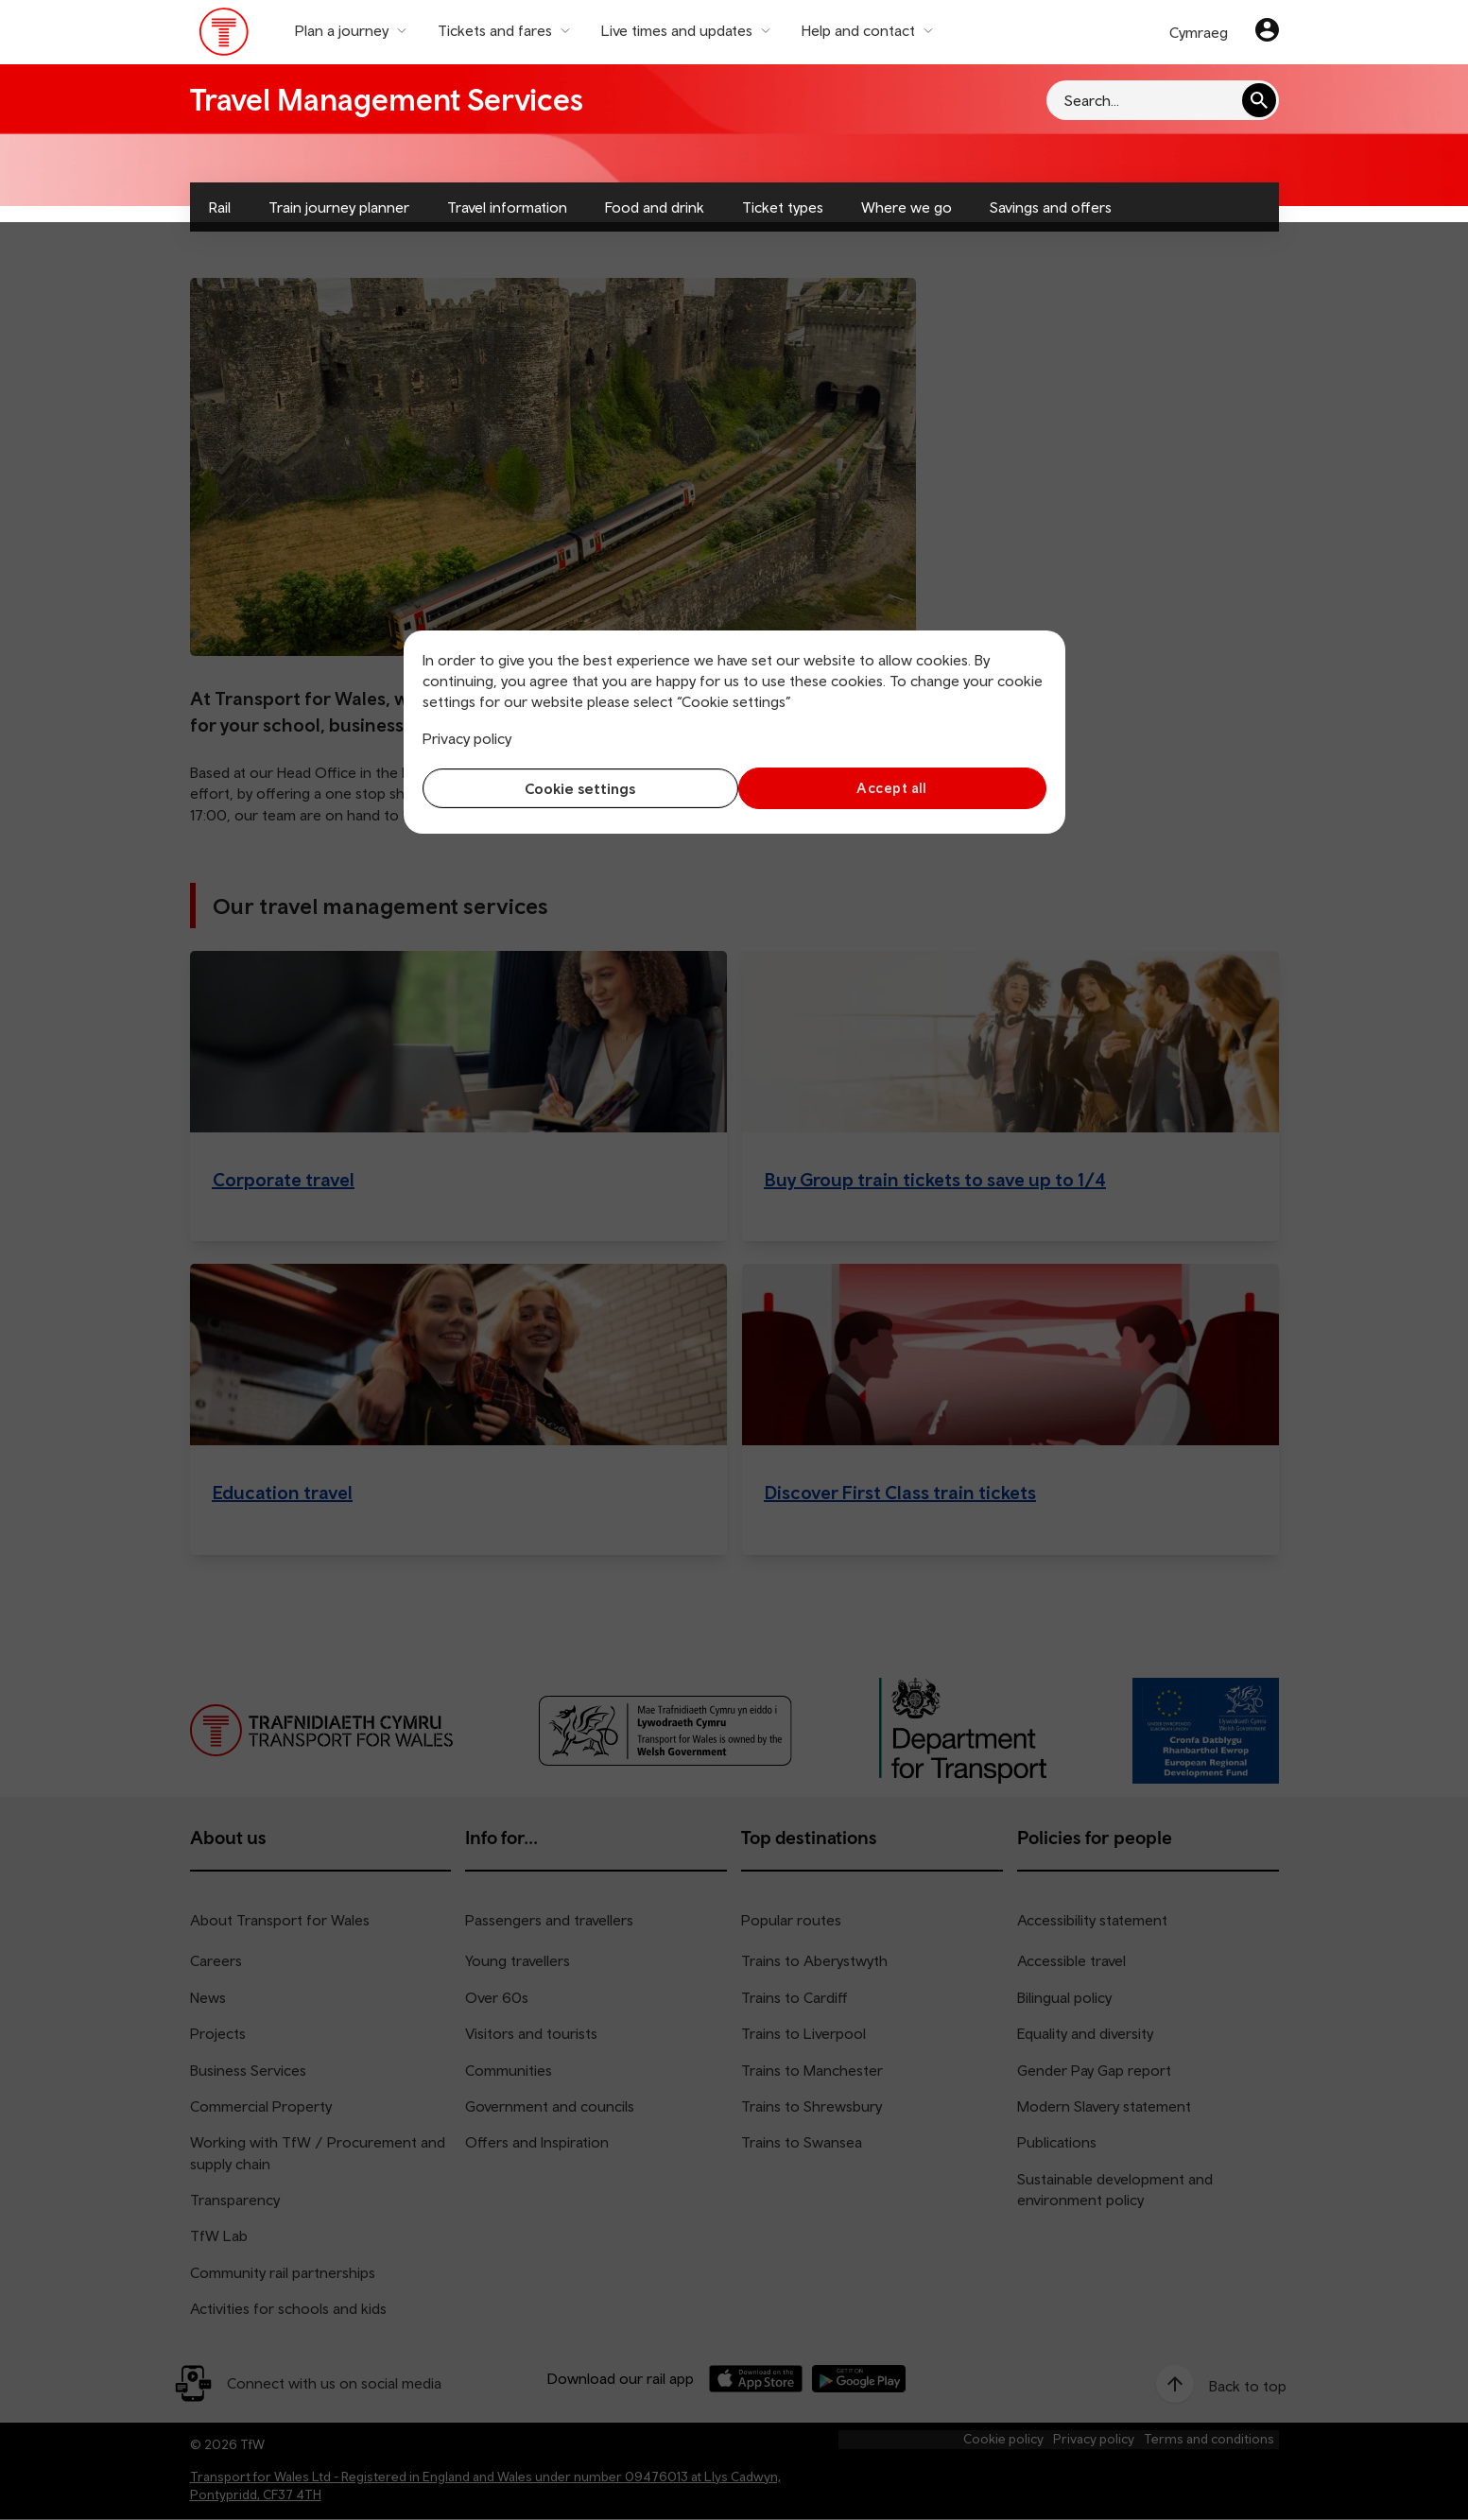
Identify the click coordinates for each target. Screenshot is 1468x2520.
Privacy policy (467, 738)
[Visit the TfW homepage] (224, 36)
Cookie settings (573, 788)
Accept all (894, 788)
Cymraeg (1198, 32)
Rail (220, 207)
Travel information (507, 207)
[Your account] (1267, 32)
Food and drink (654, 207)
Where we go (906, 207)
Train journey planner (338, 207)
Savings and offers (1051, 207)
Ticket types (782, 207)
